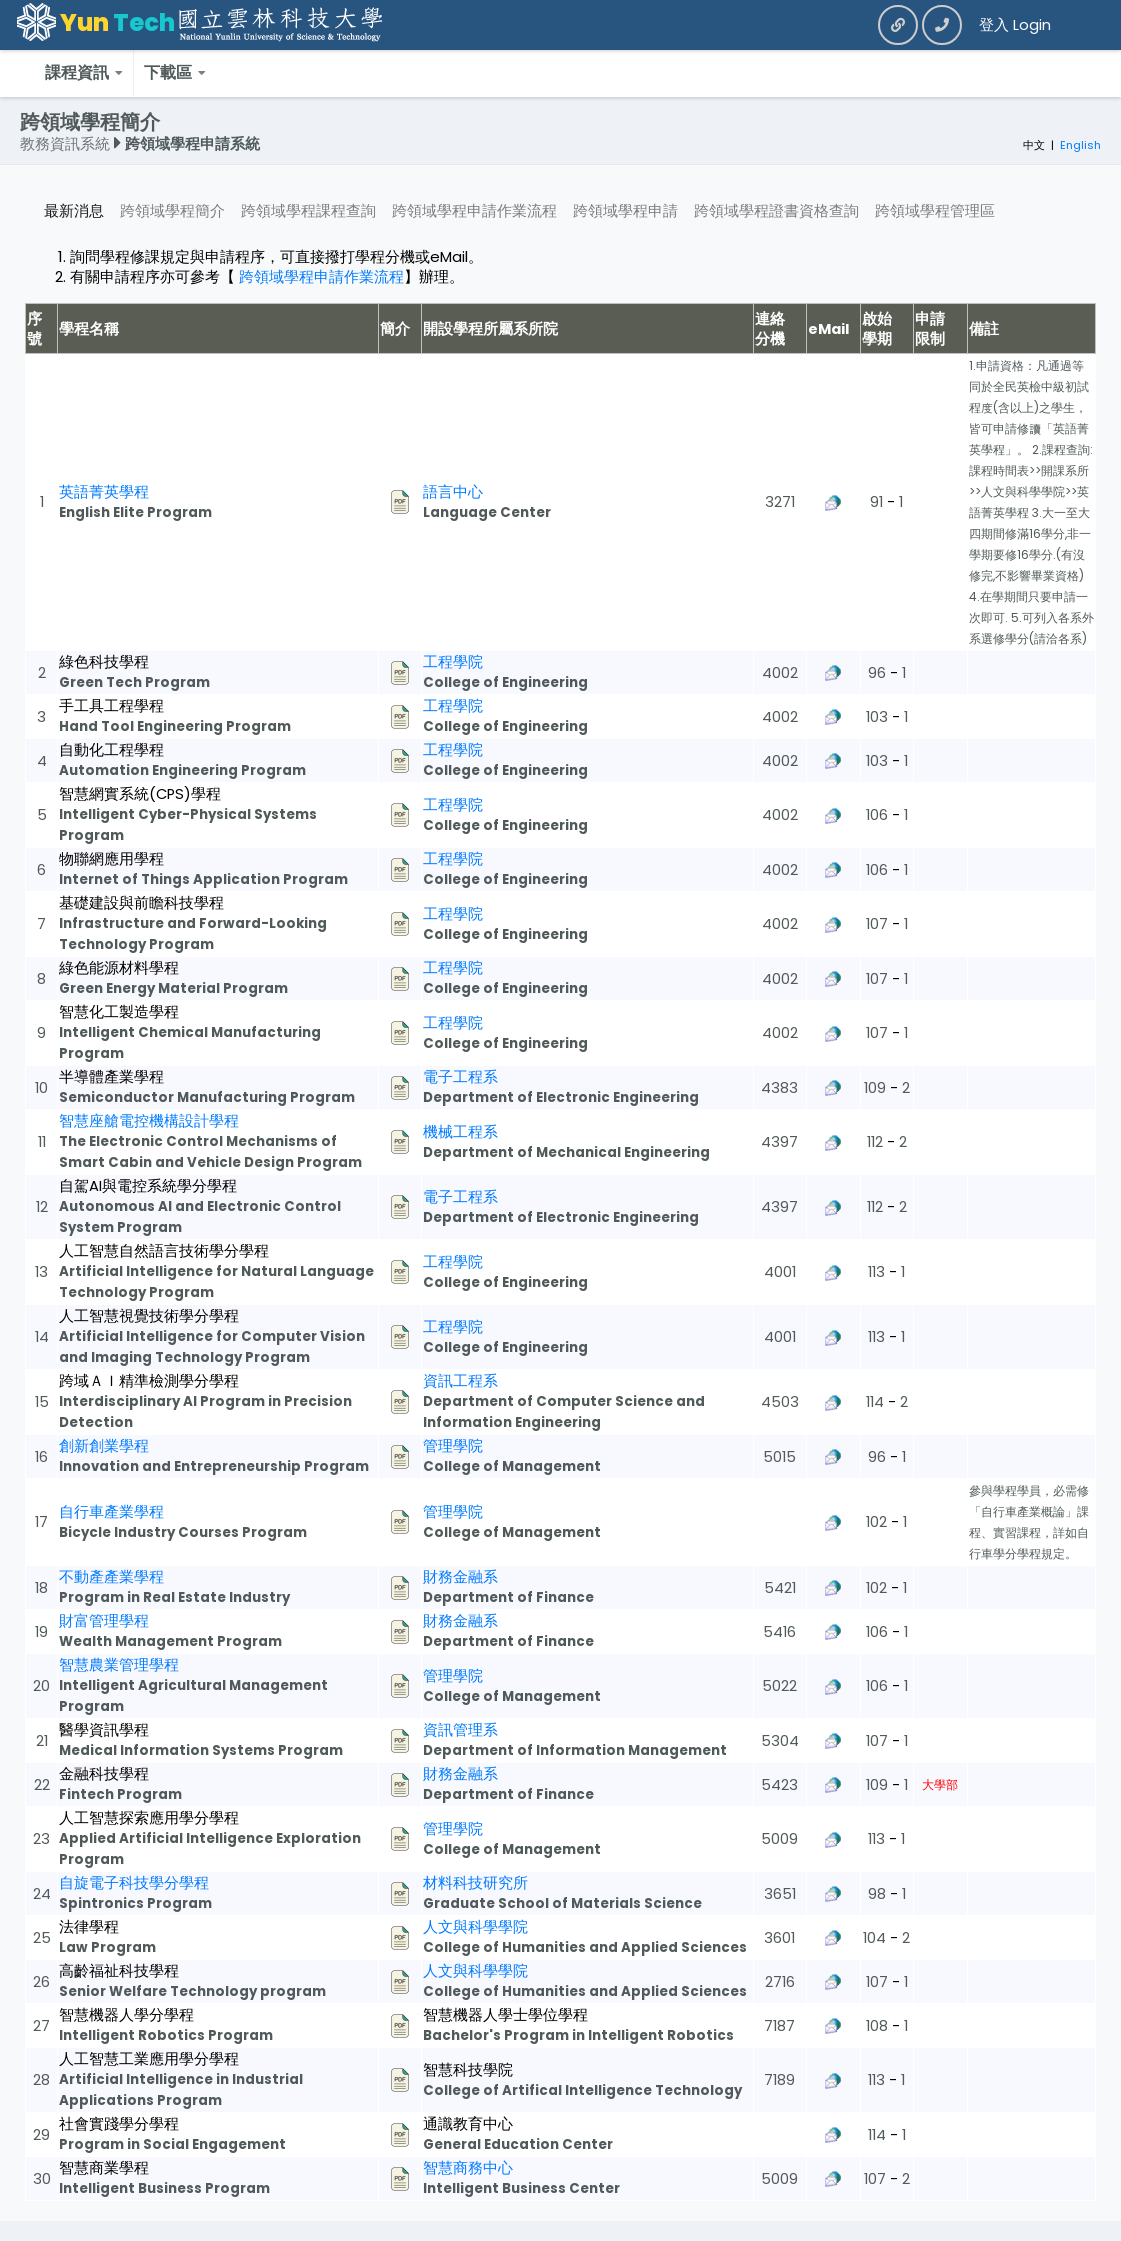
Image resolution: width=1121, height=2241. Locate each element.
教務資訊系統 (67, 144)
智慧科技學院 (468, 2070)
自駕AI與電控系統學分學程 (148, 1186)
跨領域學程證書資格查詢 (776, 211)
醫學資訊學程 (104, 1730)
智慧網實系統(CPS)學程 (140, 794)
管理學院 (453, 1446)
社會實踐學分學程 (119, 2124)
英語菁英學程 (104, 492)
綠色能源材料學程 (119, 968)
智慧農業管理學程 (119, 1665)
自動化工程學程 (111, 750)
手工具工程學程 (111, 706)
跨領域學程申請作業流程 (474, 211)
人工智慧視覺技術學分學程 (149, 1316)
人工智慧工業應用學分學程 (149, 2059)
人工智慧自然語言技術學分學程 (164, 1251)
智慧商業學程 (104, 2168)
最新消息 (74, 211)
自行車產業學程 (111, 1512)
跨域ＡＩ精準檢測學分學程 (149, 1381)
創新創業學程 (104, 1446)
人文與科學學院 (475, 1927)
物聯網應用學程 (111, 859)
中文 (1034, 145)
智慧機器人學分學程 (126, 2015)
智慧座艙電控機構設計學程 (149, 1121)
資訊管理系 (460, 1730)
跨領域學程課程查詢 (308, 211)
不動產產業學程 (111, 1577)
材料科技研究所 (475, 1883)
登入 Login (1015, 25)
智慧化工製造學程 (119, 1012)
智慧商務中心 (468, 2168)
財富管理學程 (104, 1621)
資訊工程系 (460, 1381)
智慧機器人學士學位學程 (505, 2015)
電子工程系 (460, 1077)
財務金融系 (460, 1577)
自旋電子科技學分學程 (134, 1883)
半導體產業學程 (111, 1077)
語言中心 (453, 492)
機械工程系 (460, 1132)
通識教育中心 (468, 2124)
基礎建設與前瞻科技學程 (141, 903)
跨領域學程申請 (625, 211)
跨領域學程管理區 (935, 211)
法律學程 (89, 1927)
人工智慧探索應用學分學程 (149, 1818)
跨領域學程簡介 (172, 211)
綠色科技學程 (104, 662)
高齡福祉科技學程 (119, 1971)
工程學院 (453, 662)
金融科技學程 (104, 1774)
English (1080, 145)
